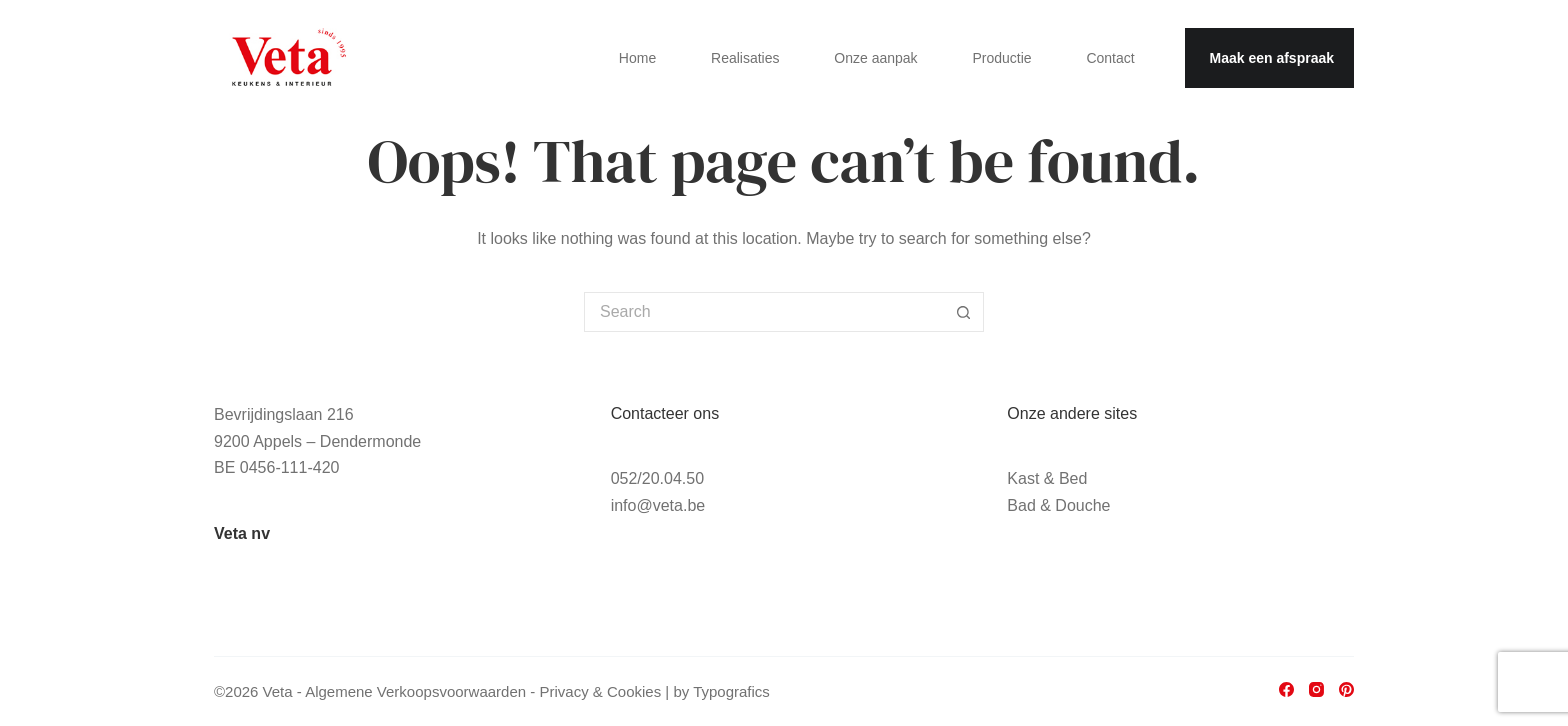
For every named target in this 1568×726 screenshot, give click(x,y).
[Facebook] (1286, 689)
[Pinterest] (1346, 689)
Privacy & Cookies (600, 691)
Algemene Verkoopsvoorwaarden (415, 691)
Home (637, 58)
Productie (1001, 58)
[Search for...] (764, 312)
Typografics (731, 691)
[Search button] (964, 312)
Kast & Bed (1047, 478)
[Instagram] (1316, 689)
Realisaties (745, 58)
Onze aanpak (875, 58)
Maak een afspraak (1271, 58)
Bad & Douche (1058, 505)
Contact (1110, 58)
